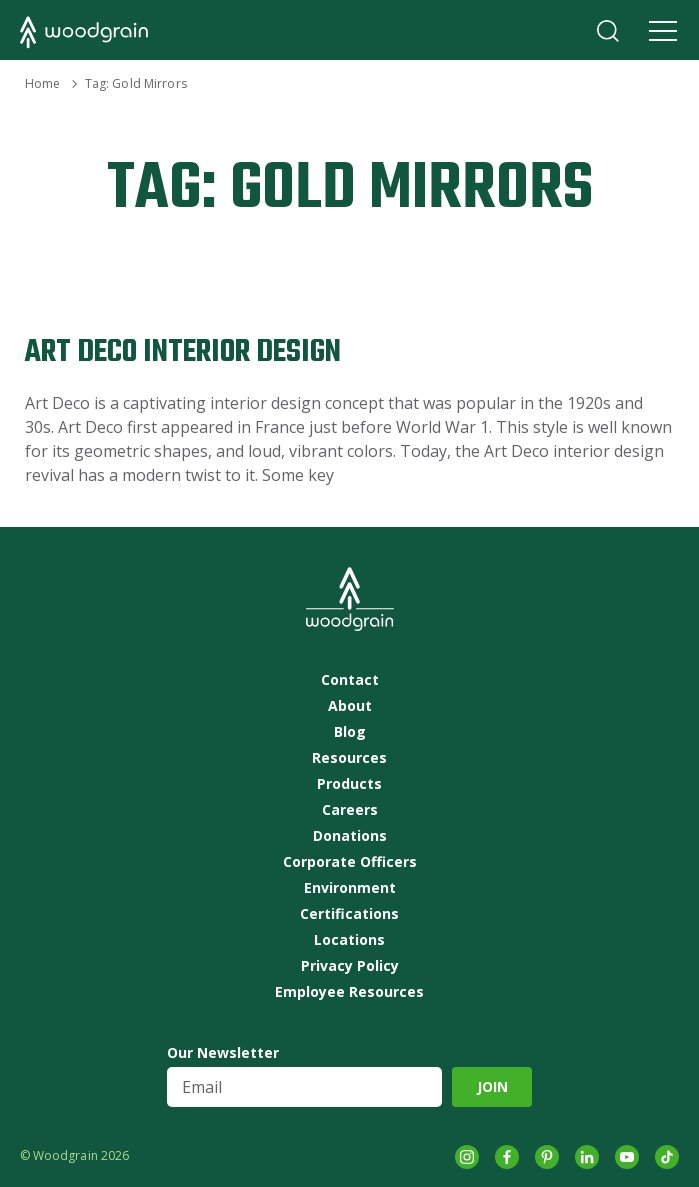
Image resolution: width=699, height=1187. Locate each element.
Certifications (349, 914)
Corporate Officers (350, 862)
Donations (350, 836)
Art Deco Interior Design (183, 352)
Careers (350, 810)
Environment (350, 888)
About (350, 706)
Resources (349, 758)
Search (608, 31)
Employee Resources (349, 992)
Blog (350, 732)
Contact (350, 680)
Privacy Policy (350, 966)
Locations (349, 940)
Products (349, 784)
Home (42, 83)
